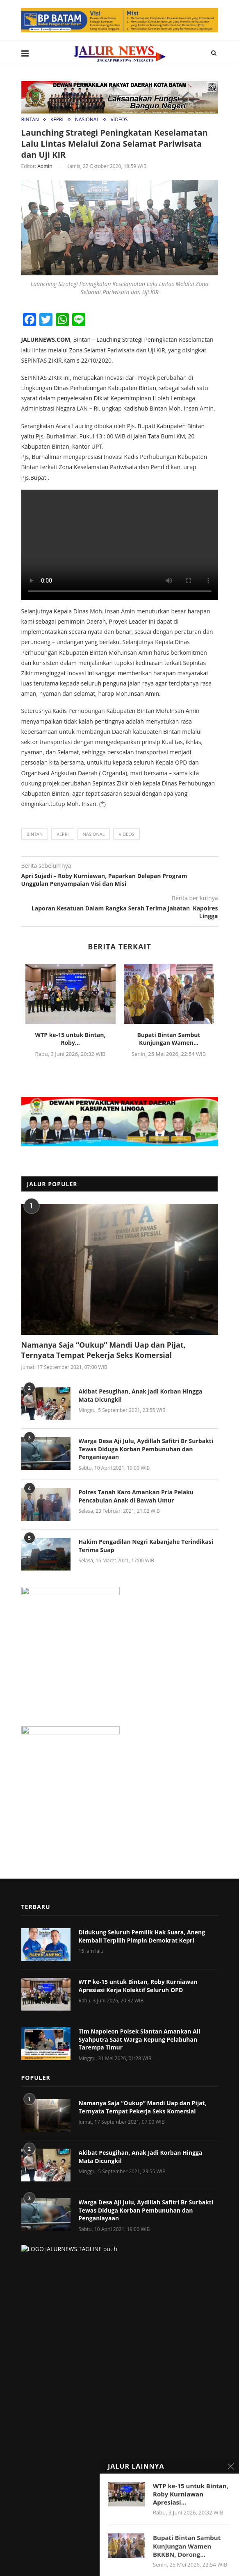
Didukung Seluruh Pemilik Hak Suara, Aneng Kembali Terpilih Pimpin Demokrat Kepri (142, 1935)
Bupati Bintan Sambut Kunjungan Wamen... (168, 1038)
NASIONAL (87, 119)
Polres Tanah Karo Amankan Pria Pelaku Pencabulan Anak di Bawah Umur (136, 1495)
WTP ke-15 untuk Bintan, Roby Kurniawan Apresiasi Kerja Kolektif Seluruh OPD (138, 1985)
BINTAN (30, 119)
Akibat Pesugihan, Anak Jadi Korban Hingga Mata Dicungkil (141, 1395)
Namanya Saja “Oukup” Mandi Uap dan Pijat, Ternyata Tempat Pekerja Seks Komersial (103, 1349)
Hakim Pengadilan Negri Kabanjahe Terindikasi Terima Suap (146, 1545)
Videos (126, 834)
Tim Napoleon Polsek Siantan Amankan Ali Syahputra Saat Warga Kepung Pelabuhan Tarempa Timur (139, 2038)
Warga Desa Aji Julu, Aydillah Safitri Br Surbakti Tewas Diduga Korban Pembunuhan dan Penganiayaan (146, 1448)
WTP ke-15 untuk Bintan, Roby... (70, 1038)
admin (44, 165)
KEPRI (57, 119)
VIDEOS (119, 119)
